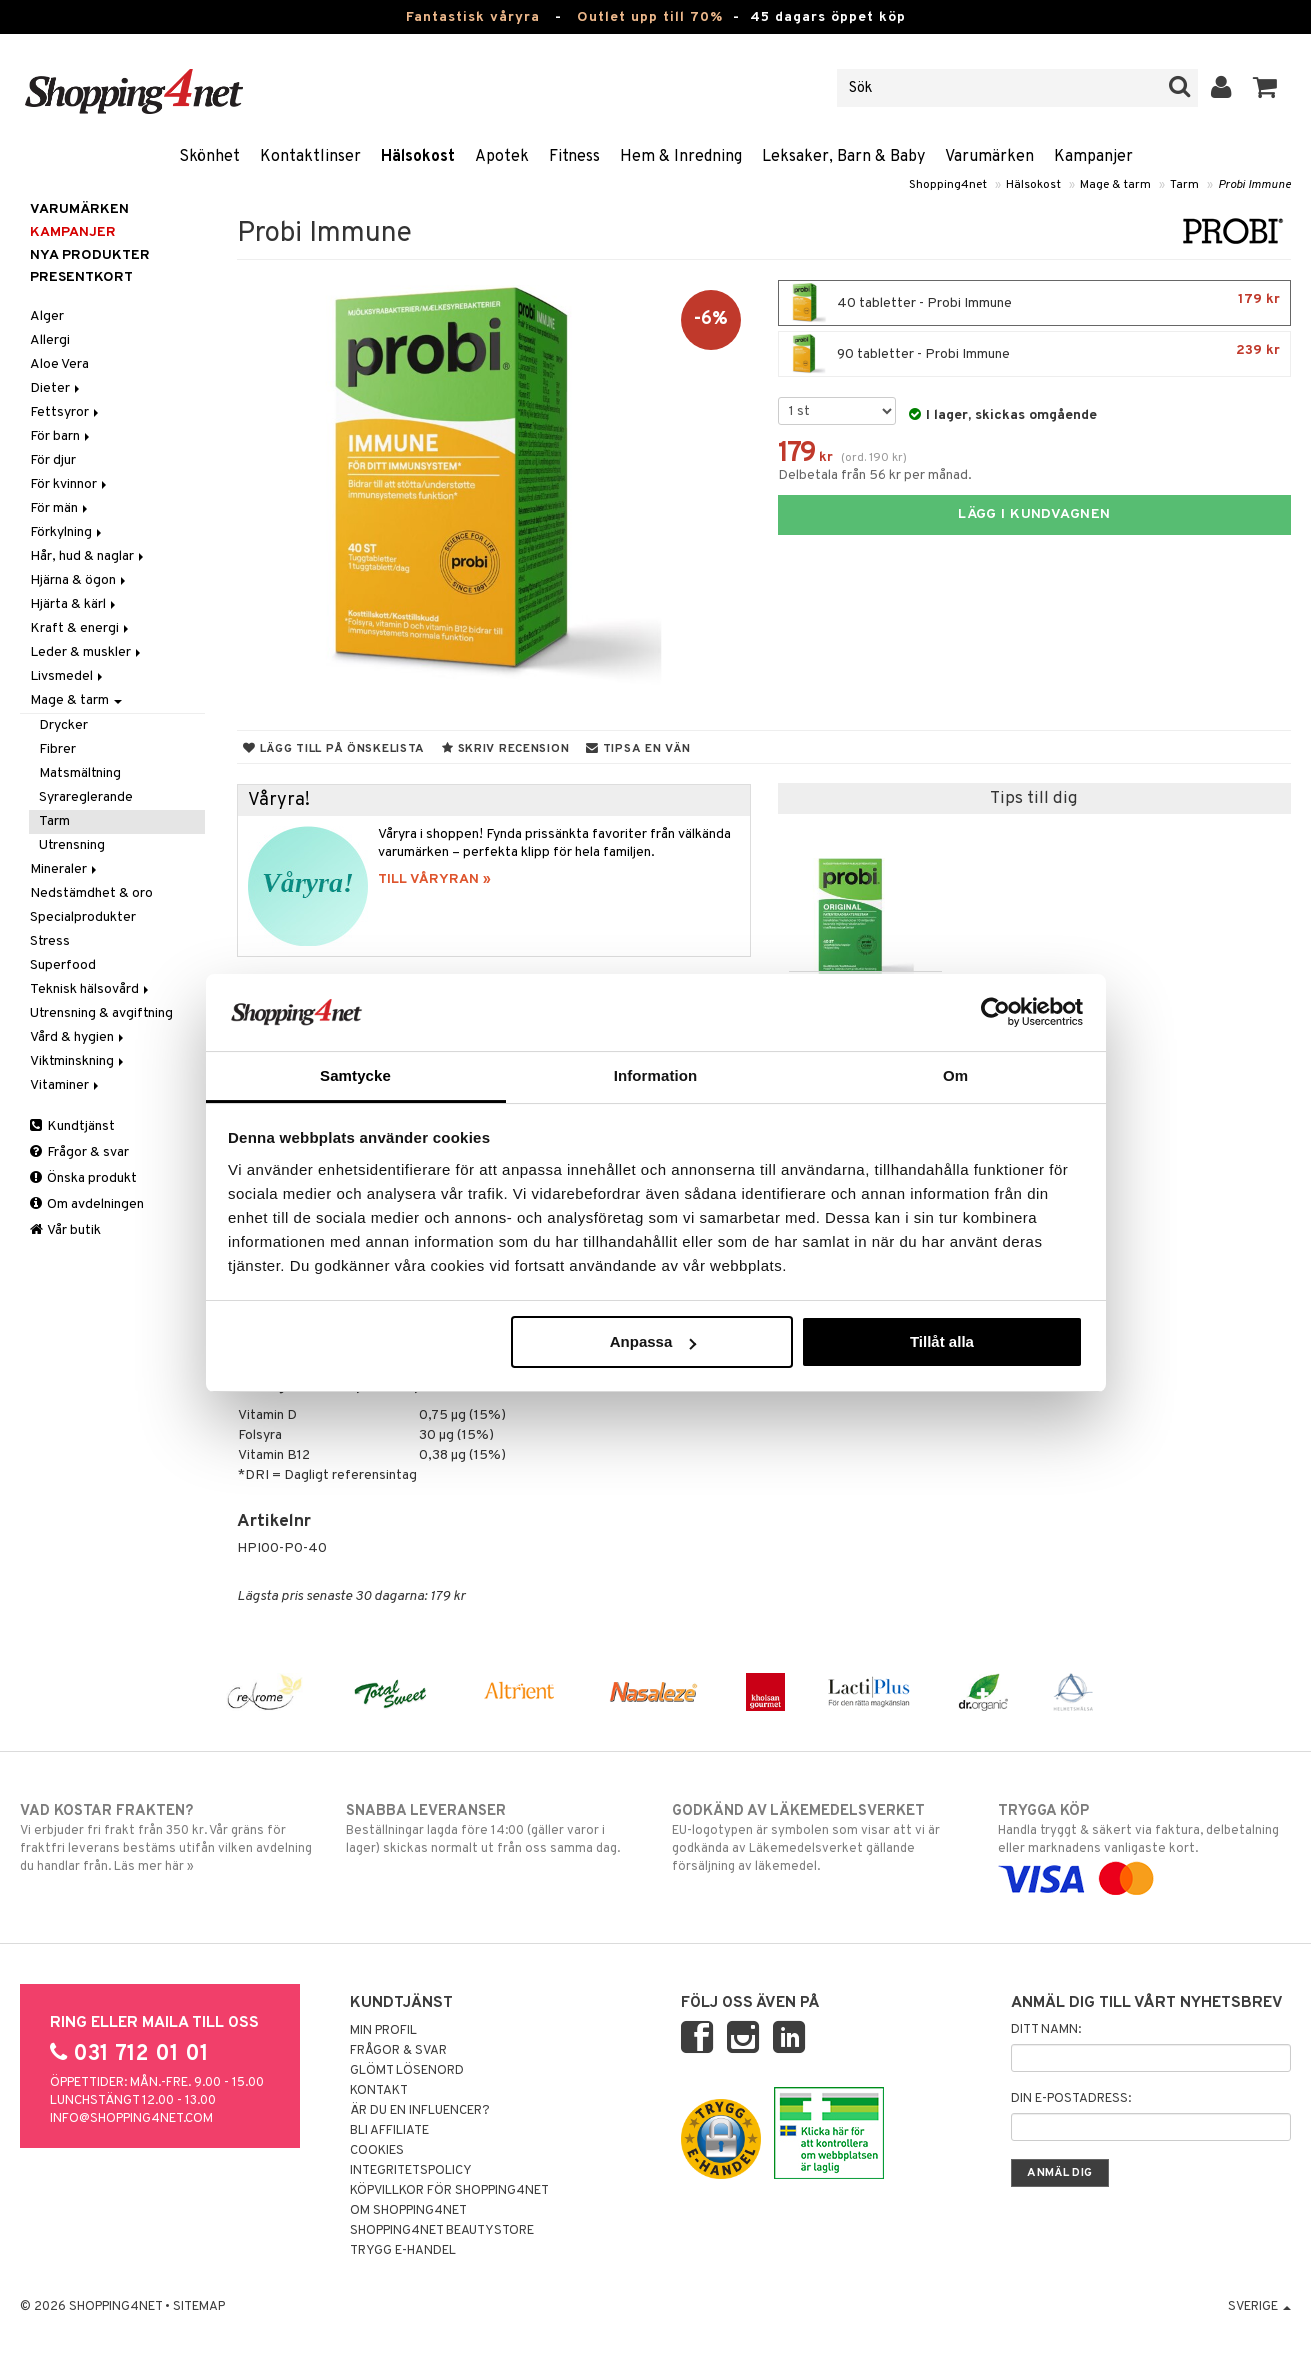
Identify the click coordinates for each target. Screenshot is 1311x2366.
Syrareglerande (86, 797)
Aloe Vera (59, 364)
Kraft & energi (81, 628)
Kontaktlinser (310, 157)
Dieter (56, 388)
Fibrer (57, 749)
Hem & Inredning (681, 157)
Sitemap (199, 2307)
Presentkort (81, 277)
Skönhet (209, 157)
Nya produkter (90, 255)
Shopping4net (948, 185)
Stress (50, 941)
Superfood (63, 965)
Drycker (63, 725)
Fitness (574, 157)
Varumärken (989, 157)
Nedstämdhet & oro (91, 893)
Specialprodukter (83, 917)
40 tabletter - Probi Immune (1034, 303)
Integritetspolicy (411, 2171)
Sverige (1259, 2307)
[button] (1265, 88)
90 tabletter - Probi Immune (1034, 354)
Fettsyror (66, 412)
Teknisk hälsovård (91, 989)
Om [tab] (955, 1075)
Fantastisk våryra (473, 17)
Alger (47, 316)
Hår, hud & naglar (88, 556)
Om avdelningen (87, 1204)
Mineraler (65, 869)
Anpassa (653, 1341)
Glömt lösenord (407, 2071)
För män (60, 508)
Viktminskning (78, 1061)
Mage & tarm (1115, 185)
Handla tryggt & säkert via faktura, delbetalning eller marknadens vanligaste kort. (1144, 1845)
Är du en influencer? (420, 2111)
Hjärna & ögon (79, 580)
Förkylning (67, 532)
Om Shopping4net (408, 2211)
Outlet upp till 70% (650, 17)
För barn (61, 436)
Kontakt (379, 2091)
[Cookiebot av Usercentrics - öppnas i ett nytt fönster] (995, 1012)
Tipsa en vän (638, 749)
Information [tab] (656, 1075)
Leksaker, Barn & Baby (843, 157)
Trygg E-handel (403, 2251)
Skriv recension (505, 749)
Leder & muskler (87, 652)
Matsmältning (80, 773)
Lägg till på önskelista (334, 749)
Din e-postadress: (1071, 2099)
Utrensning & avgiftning (101, 1013)
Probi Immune (1254, 185)
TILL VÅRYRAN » (434, 879)
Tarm (1184, 185)
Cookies (377, 2151)
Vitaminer (66, 1085)
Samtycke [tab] (355, 1075)
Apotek (502, 157)
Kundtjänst (72, 1126)
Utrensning (72, 845)
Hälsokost (418, 157)
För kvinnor (70, 484)
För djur (53, 460)
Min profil (383, 2031)
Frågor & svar (79, 1152)
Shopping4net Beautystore (442, 2231)
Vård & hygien (78, 1037)
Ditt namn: (1046, 2030)
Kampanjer (1093, 157)
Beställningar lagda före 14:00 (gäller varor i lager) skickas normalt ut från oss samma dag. (492, 1829)
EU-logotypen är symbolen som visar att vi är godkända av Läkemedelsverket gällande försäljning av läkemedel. (818, 1838)
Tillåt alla (942, 1341)
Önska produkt (83, 1178)
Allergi (50, 340)
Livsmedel (68, 676)
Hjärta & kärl (74, 604)
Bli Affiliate (389, 2131)
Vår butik (65, 1230)
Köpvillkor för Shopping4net (449, 2191)
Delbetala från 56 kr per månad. (875, 475)
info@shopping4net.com (131, 2119)
